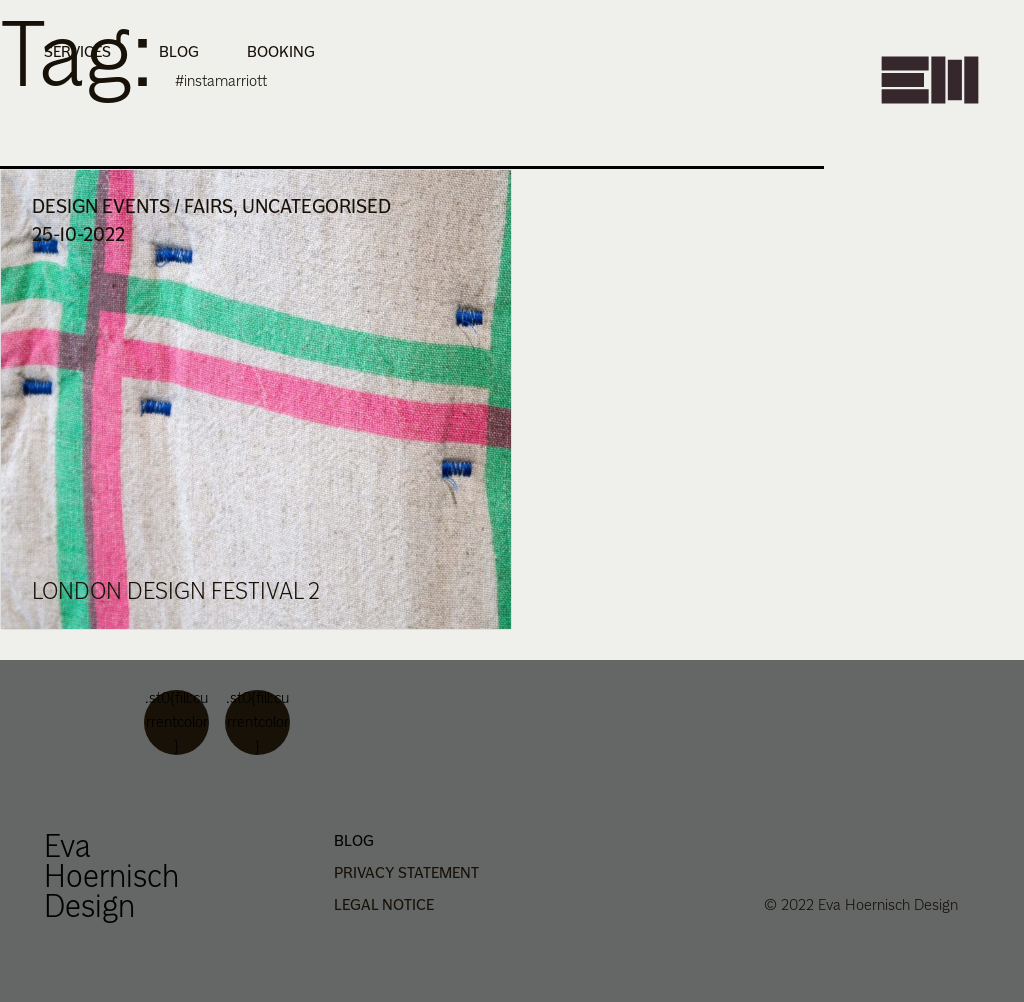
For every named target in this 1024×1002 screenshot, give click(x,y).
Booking (281, 52)
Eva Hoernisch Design (111, 875)
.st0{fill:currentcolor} (176, 722)
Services (77, 52)
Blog (179, 52)
